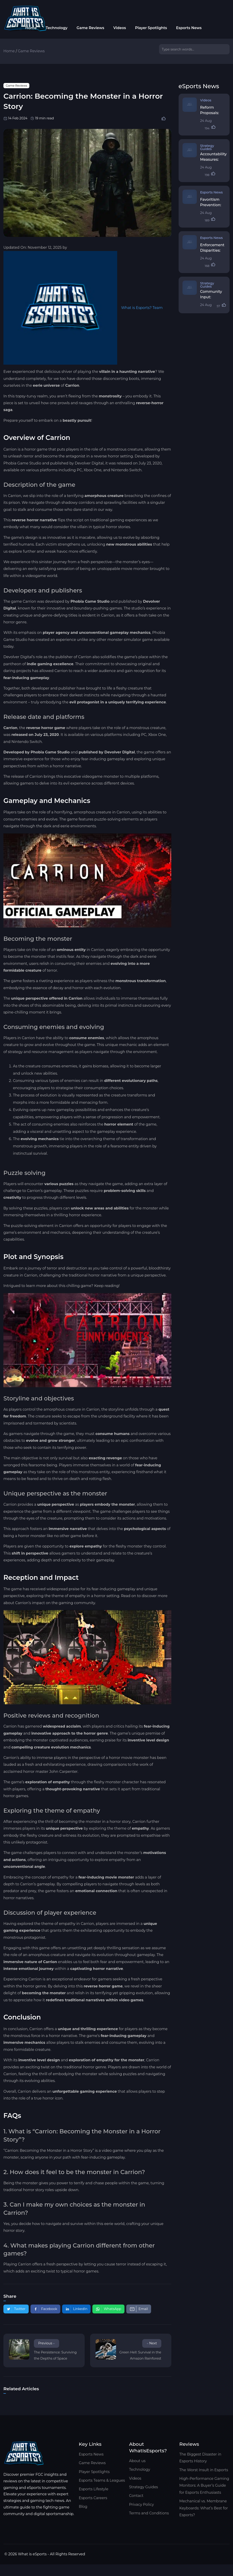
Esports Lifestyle (93, 2489)
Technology (56, 28)
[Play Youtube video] (87, 880)
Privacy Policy (141, 2504)
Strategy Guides (207, 147)
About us (137, 2461)
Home (31, 28)
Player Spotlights (151, 28)
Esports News (189, 28)
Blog (83, 2506)
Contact (136, 2495)
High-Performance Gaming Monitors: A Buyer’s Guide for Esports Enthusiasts (204, 2485)
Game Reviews (90, 28)
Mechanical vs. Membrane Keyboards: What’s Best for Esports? (203, 2508)
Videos (119, 28)
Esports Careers (93, 2498)
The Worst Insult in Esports (203, 2470)
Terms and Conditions (149, 2513)
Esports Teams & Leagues (102, 2480)
